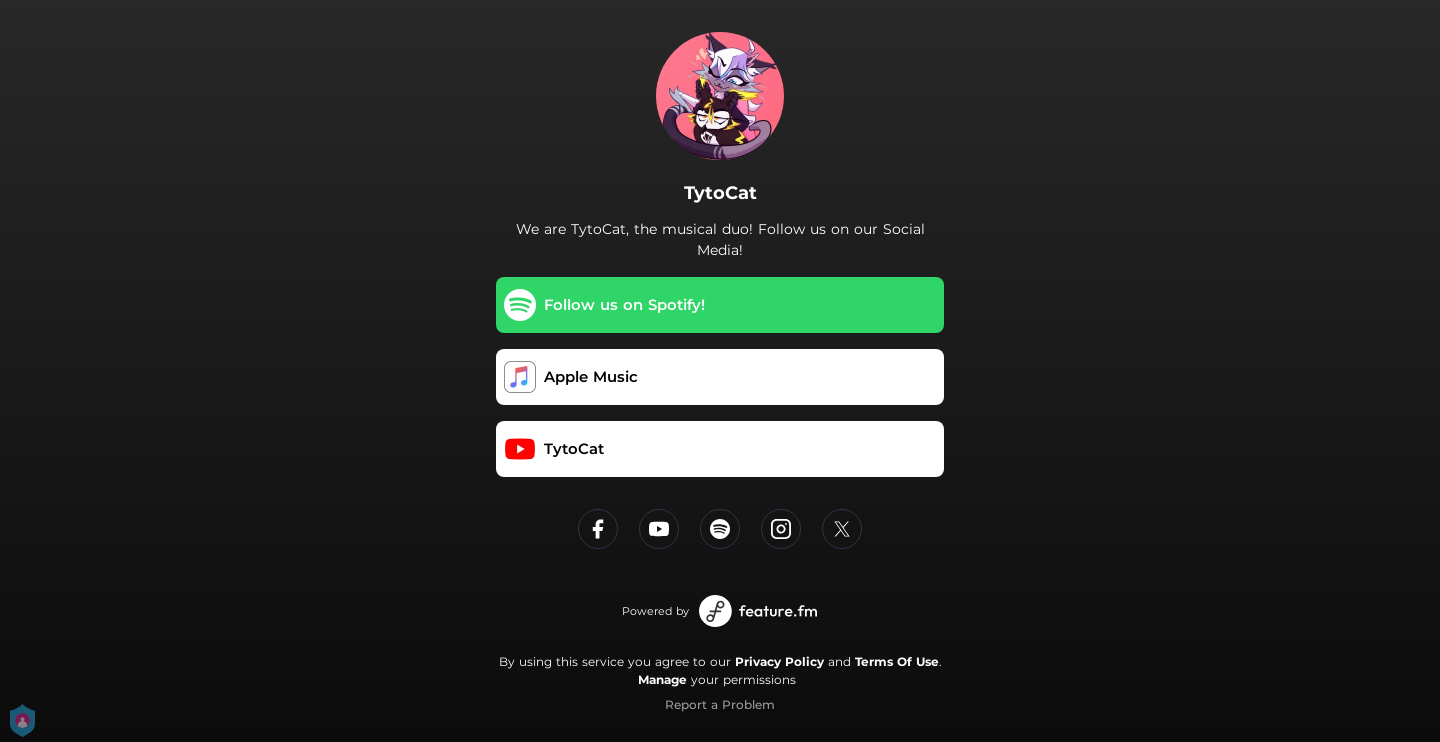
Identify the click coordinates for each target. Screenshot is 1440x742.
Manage (662, 679)
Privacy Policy (779, 661)
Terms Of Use (897, 661)
